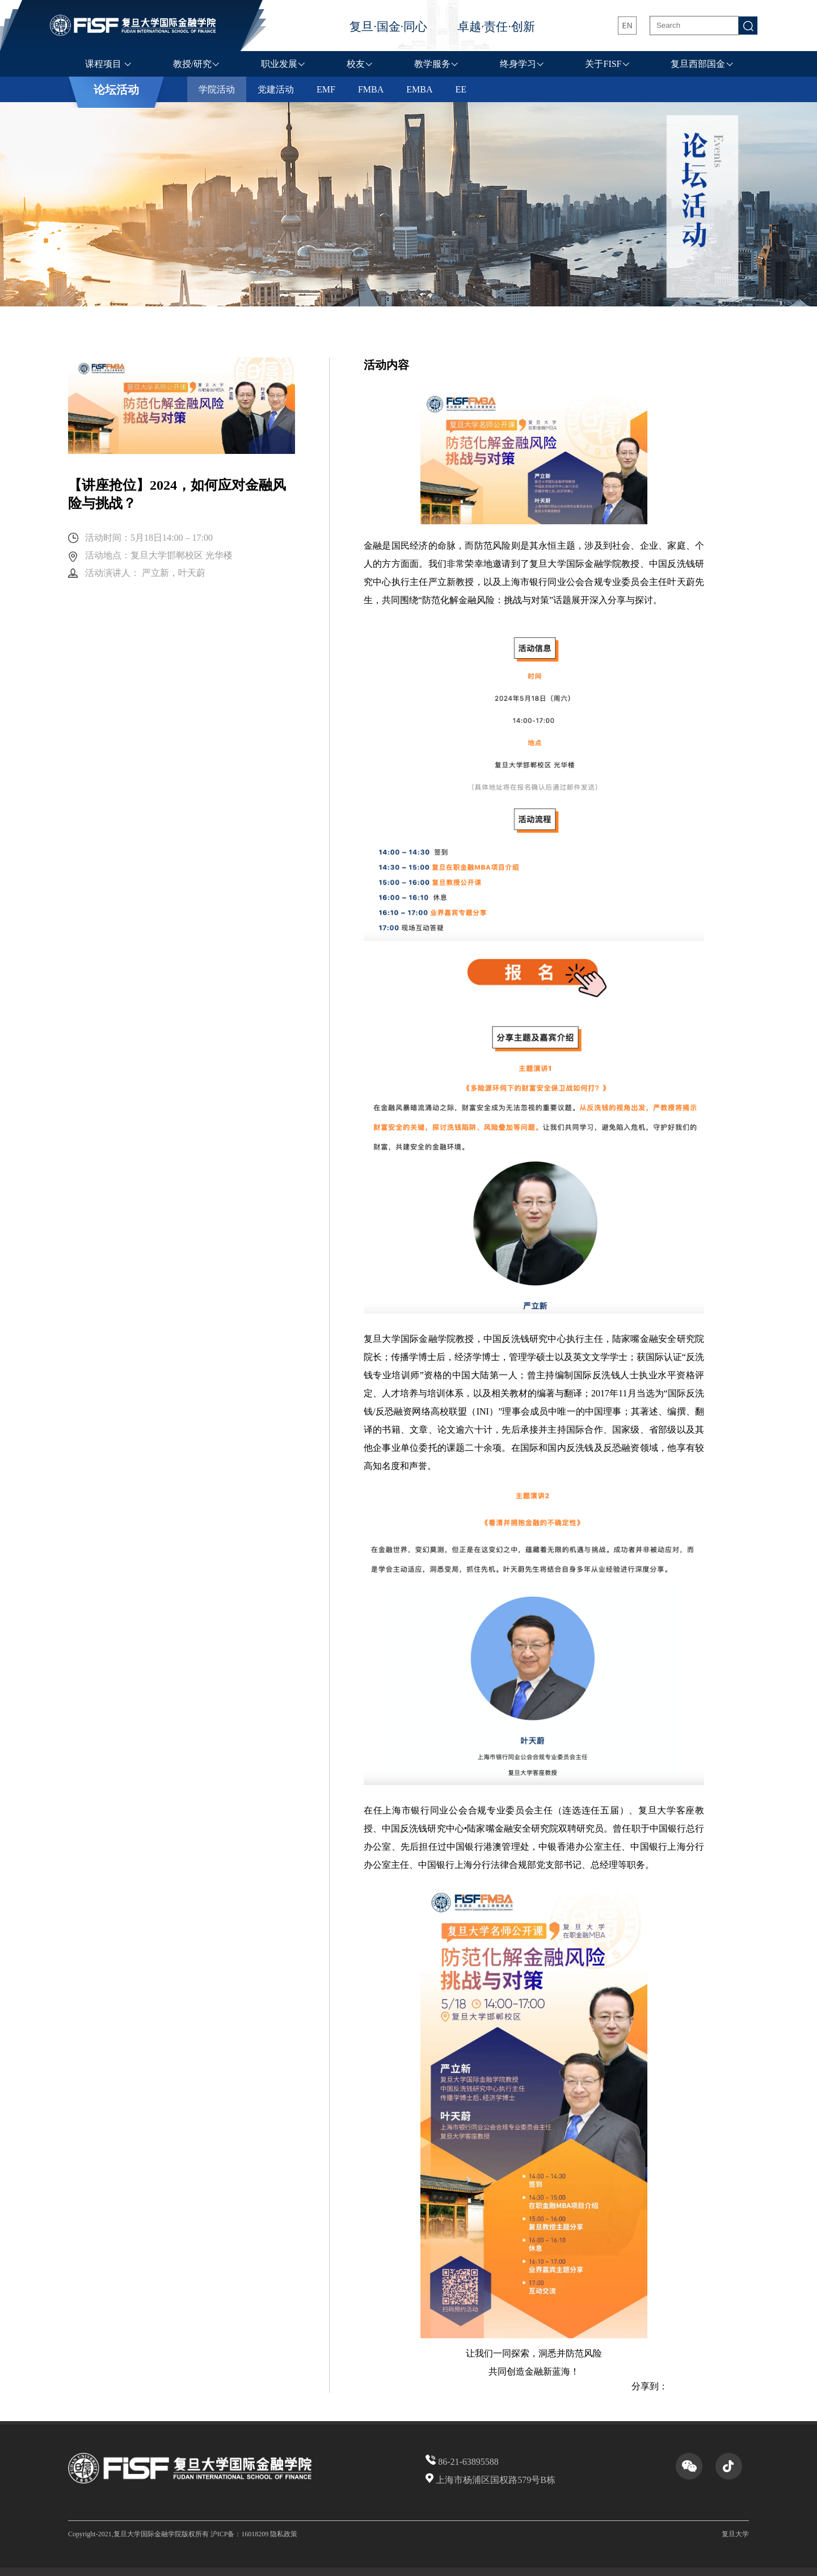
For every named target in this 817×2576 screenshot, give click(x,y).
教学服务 (432, 64)
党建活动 (276, 89)
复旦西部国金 (698, 64)
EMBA (419, 89)
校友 (356, 64)
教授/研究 (192, 64)
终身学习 (518, 64)
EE (461, 89)
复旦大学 (735, 2534)
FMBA (371, 89)
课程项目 (104, 64)
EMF (326, 89)
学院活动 (217, 89)
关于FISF (603, 64)
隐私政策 (283, 2534)
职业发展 (279, 64)
